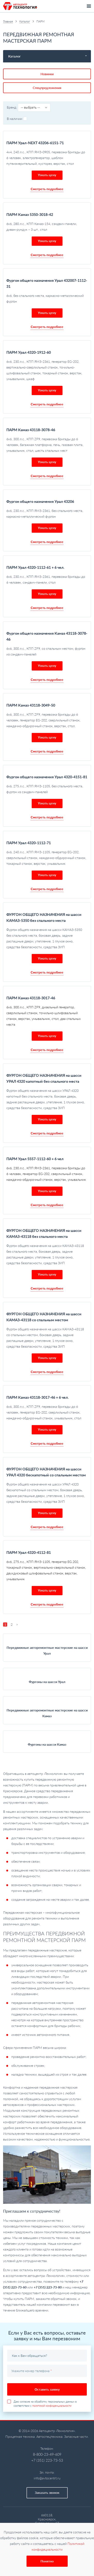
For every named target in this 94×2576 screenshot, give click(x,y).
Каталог (24, 21)
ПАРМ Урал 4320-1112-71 (28, 842)
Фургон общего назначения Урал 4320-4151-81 (46, 777)
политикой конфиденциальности (51, 2405)
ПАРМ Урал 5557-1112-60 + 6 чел (35, 1158)
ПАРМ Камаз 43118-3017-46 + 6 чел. (37, 1397)
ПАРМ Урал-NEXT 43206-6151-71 (35, 142)
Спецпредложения (47, 88)
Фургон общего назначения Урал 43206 (40, 501)
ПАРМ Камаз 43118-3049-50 (30, 705)
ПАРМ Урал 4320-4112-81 (28, 1552)
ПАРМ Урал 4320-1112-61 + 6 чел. (35, 567)
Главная (8, 21)
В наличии (17, 119)
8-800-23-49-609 (47, 2454)
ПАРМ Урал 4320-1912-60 (28, 352)
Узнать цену (47, 175)
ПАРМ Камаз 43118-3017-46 (30, 998)
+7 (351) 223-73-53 (47, 2460)
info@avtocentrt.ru (47, 2478)
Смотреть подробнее (47, 189)
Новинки (47, 74)
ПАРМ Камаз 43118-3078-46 (30, 429)
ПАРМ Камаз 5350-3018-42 (29, 214)
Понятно (47, 2561)
